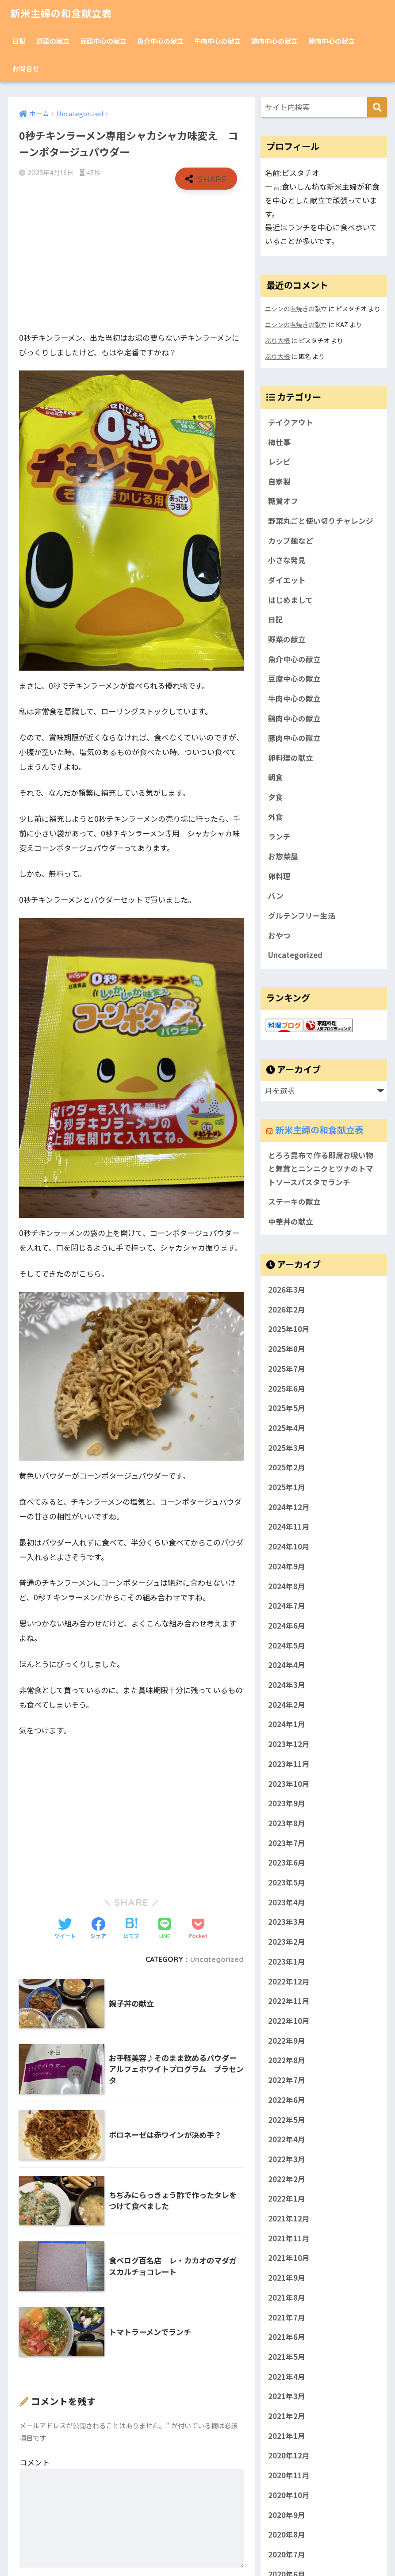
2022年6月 (286, 2100)
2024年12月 (289, 1507)
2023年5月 (286, 1883)
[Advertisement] (131, 261)
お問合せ (25, 68)
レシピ (279, 461)
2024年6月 (286, 1626)
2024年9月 (286, 1566)
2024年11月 (289, 1527)
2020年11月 (289, 2476)
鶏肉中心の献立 (274, 41)
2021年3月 (286, 2397)
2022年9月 (286, 2041)
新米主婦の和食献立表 (63, 13)
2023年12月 (289, 1745)
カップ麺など (290, 540)
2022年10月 (289, 2021)
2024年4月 (286, 1665)
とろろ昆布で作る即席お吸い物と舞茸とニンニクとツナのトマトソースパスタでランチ (320, 1169)
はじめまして (290, 600)
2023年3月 (286, 1922)
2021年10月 (289, 2258)
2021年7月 (286, 2318)
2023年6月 (286, 1863)
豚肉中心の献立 (331, 41)
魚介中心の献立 (160, 41)
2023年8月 (286, 1824)
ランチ (279, 837)
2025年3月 (286, 1448)
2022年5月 (286, 2120)
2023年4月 (286, 1902)
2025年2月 (286, 1468)
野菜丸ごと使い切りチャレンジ (320, 520)
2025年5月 (286, 1409)
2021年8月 (286, 2298)
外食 (275, 817)
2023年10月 (289, 1784)
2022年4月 (286, 2140)
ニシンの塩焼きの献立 (296, 308)
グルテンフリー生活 (301, 916)
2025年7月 (286, 1369)
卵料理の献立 (290, 758)
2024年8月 (286, 1586)
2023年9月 (286, 1804)
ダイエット (287, 580)
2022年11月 (289, 2001)
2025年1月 (286, 1488)
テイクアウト (290, 422)
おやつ (279, 936)
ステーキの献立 (294, 1202)
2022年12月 (289, 1982)
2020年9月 (286, 2515)
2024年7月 (286, 1606)
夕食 (275, 797)
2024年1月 (286, 1725)
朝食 (275, 778)
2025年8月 (286, 1349)
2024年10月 (289, 1547)
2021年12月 (289, 2219)
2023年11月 (289, 1764)
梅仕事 (279, 442)
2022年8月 (286, 2061)
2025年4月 (286, 1428)
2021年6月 (286, 2337)
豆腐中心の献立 (103, 41)
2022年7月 (286, 2081)
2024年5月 (286, 1646)
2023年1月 (286, 1962)
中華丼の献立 (290, 1222)
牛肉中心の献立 (217, 41)
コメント (34, 2462)
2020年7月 (286, 2555)
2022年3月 (286, 2160)
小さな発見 (287, 560)
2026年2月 (286, 1310)
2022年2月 (286, 2179)
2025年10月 (289, 1329)
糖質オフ (283, 501)
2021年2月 (286, 2417)
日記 (19, 41)
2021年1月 (286, 2436)
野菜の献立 (52, 41)
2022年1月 (286, 2199)
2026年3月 (286, 1290)
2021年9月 (286, 2278)
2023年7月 (286, 1843)
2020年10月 (289, 2495)
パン (276, 896)
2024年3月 (286, 1685)
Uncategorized (217, 1959)
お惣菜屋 (283, 856)
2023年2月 (286, 1942)
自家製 (279, 481)
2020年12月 (289, 2456)
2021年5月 (286, 2357)
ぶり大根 (277, 340)
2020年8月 (286, 2535)
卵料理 (279, 876)
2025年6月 (286, 1389)
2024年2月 (286, 1705)
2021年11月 (289, 2238)
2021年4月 (286, 2377)
